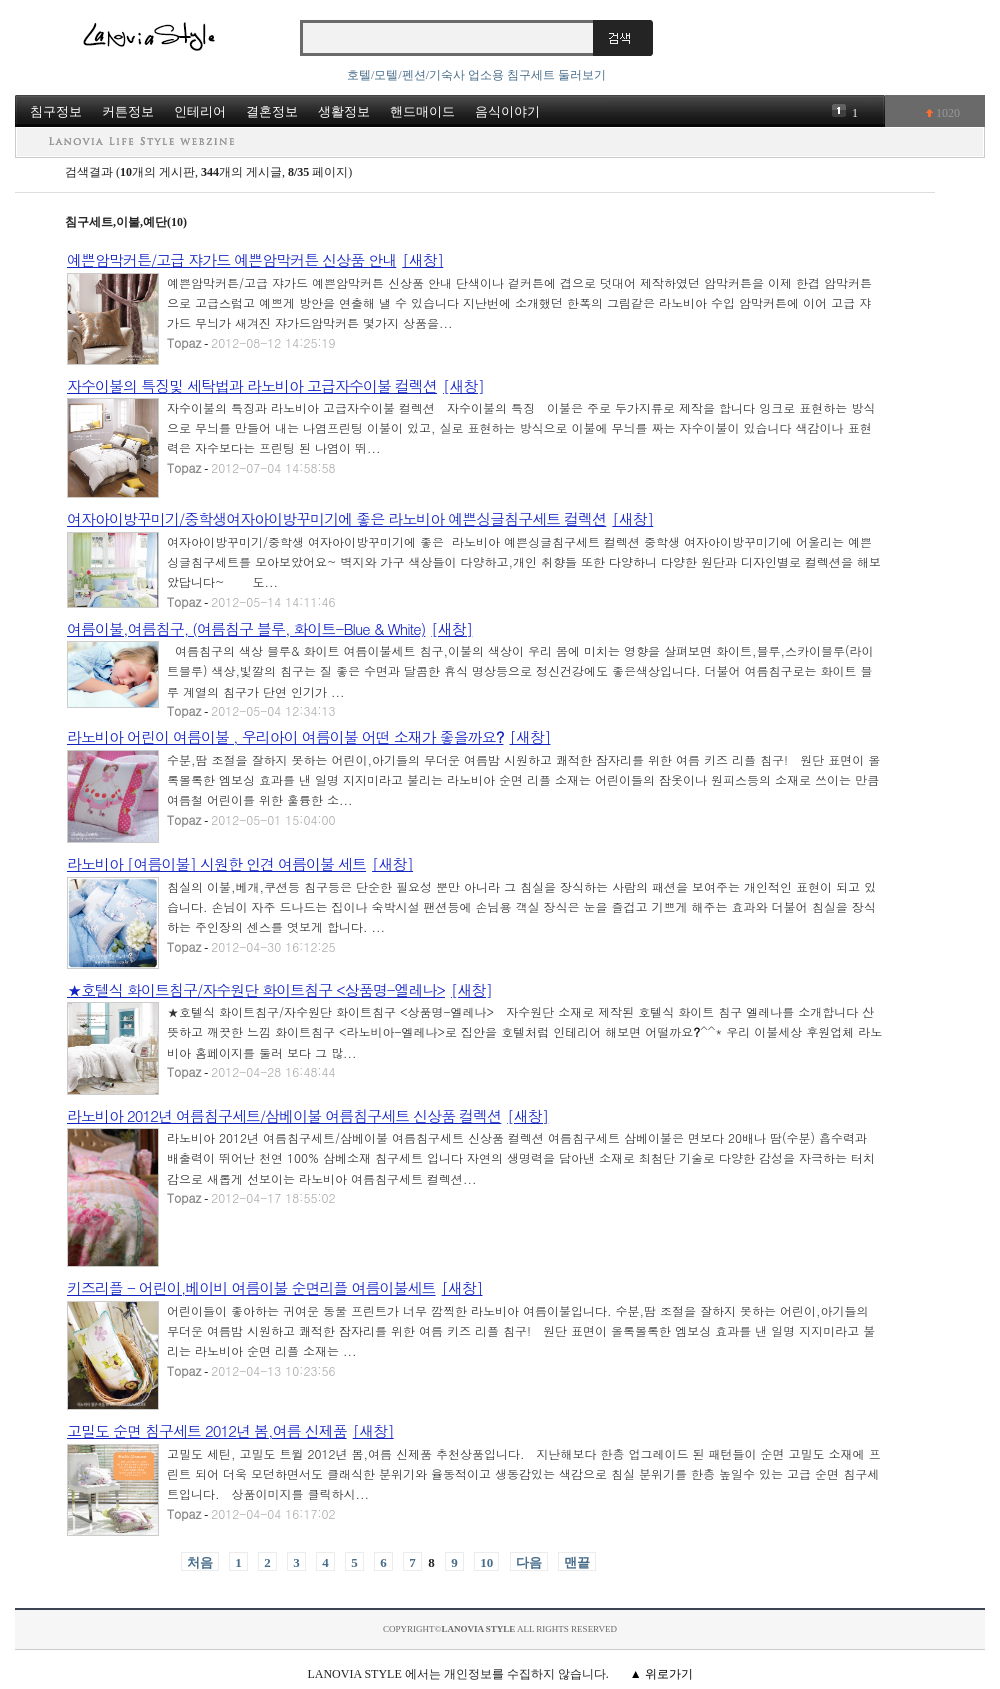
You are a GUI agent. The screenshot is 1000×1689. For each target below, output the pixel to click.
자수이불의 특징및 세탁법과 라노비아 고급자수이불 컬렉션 (252, 385)
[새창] (422, 259)
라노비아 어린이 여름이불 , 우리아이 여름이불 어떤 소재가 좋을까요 (285, 736)
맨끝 (577, 1562)
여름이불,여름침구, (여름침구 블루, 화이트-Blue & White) (246, 628)
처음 (200, 1562)
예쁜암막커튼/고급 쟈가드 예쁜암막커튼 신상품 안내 (231, 259)
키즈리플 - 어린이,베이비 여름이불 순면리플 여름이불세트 (251, 1287)
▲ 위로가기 (661, 1674)
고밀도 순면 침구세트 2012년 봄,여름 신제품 (207, 1430)
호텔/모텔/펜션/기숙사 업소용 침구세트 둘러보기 (476, 75)
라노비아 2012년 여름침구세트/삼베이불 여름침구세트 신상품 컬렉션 (284, 1115)
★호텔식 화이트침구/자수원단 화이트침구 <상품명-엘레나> (256, 989)
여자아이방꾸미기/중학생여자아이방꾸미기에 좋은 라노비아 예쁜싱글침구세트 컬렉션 (336, 518)
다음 (529, 1562)
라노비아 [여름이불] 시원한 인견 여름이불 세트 (216, 863)
